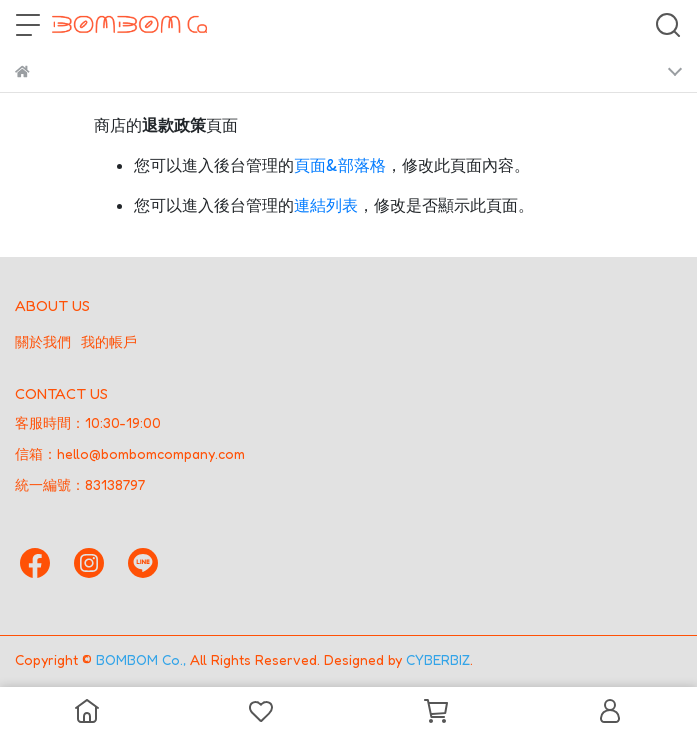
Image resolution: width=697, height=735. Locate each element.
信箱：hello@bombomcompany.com (130, 453)
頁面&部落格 (340, 165)
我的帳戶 (109, 341)
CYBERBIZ (438, 659)
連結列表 (326, 205)
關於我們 (43, 341)
